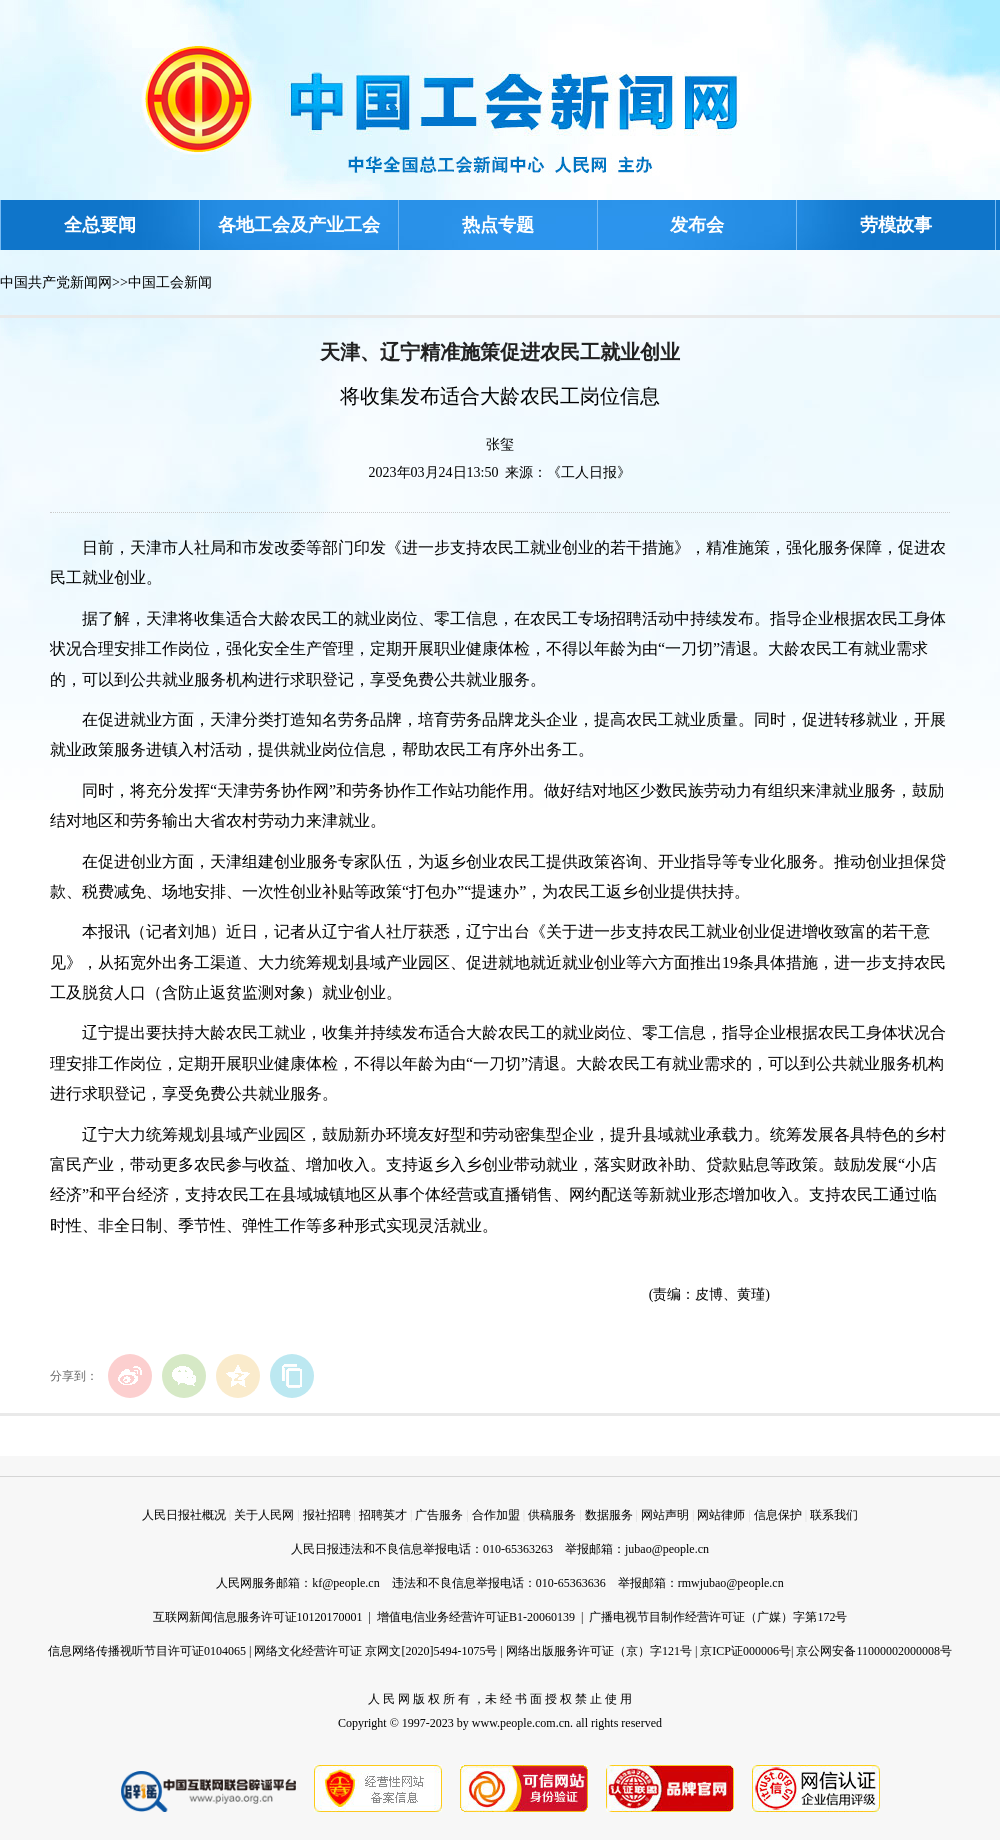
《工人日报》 (589, 472)
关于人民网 (264, 1515)
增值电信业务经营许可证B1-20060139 (476, 1617)
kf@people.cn (345, 1583)
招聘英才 (383, 1515)
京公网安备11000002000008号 (874, 1651)
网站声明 (665, 1515)
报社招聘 (327, 1515)
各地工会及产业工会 (299, 225)
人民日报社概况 (184, 1515)
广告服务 (439, 1515)
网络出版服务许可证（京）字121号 (599, 1651)
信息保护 (778, 1515)
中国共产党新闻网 (56, 282)
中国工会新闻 (170, 282)
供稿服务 (552, 1515)
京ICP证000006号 (745, 1651)
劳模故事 (896, 225)
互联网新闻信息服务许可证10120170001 (258, 1617)
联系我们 (834, 1515)
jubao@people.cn (667, 1549)
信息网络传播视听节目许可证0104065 (147, 1651)
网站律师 (721, 1515)
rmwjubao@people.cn (731, 1583)
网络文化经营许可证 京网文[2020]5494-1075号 (375, 1651)
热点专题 (498, 225)
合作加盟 (496, 1515)
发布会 (697, 225)
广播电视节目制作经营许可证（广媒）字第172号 (718, 1617)
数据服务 (609, 1515)
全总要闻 (100, 225)
